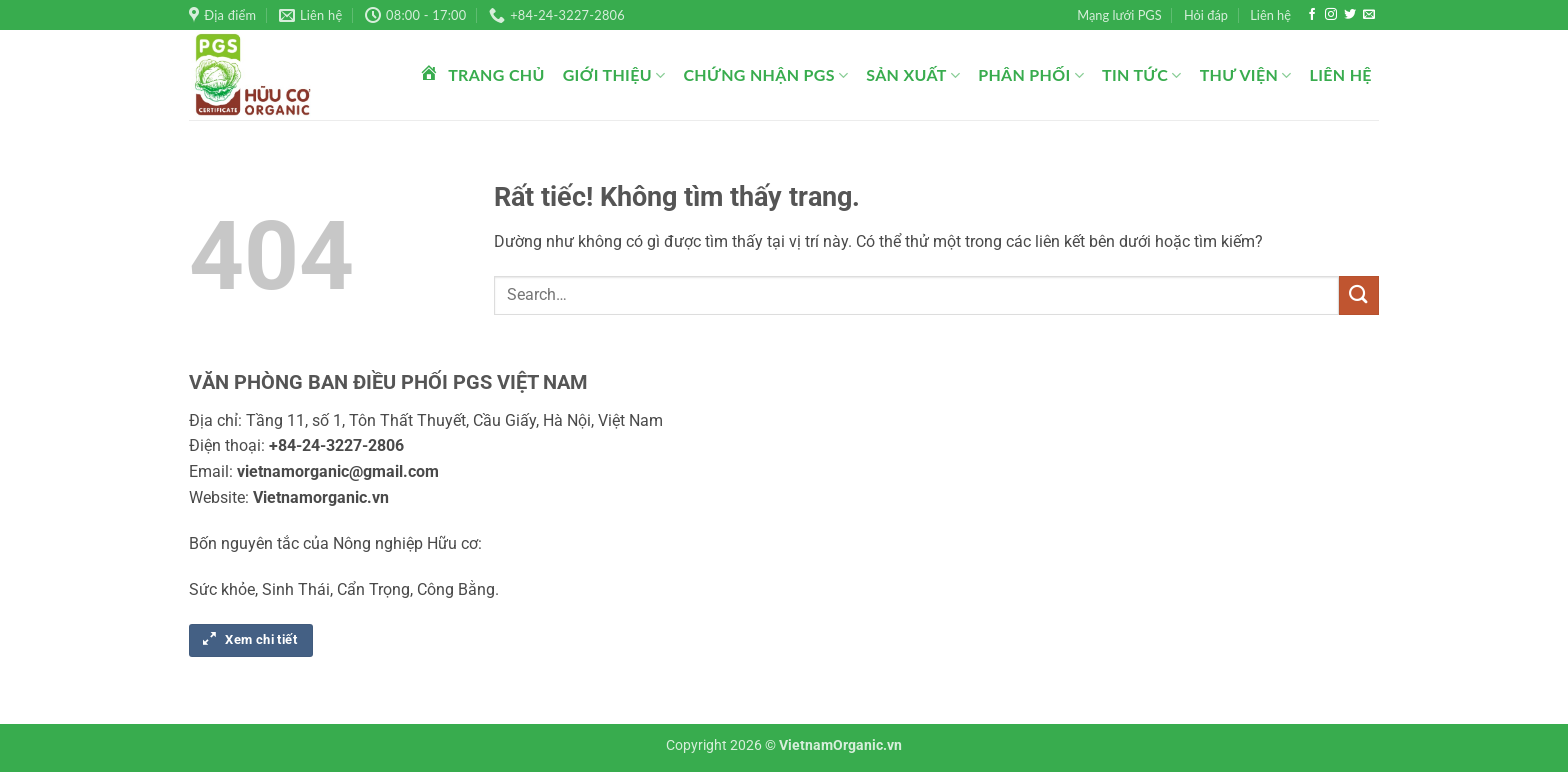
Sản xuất (913, 75)
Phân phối (1031, 75)
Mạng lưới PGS (1119, 15)
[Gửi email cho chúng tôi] (1369, 15)
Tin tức (1142, 75)
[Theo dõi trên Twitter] (1350, 15)
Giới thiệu (614, 75)
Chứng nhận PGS (765, 75)
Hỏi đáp (1206, 15)
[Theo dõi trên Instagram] (1331, 15)
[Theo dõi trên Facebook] (1312, 15)
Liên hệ (1270, 15)
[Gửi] (1359, 295)
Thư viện (1246, 75)
